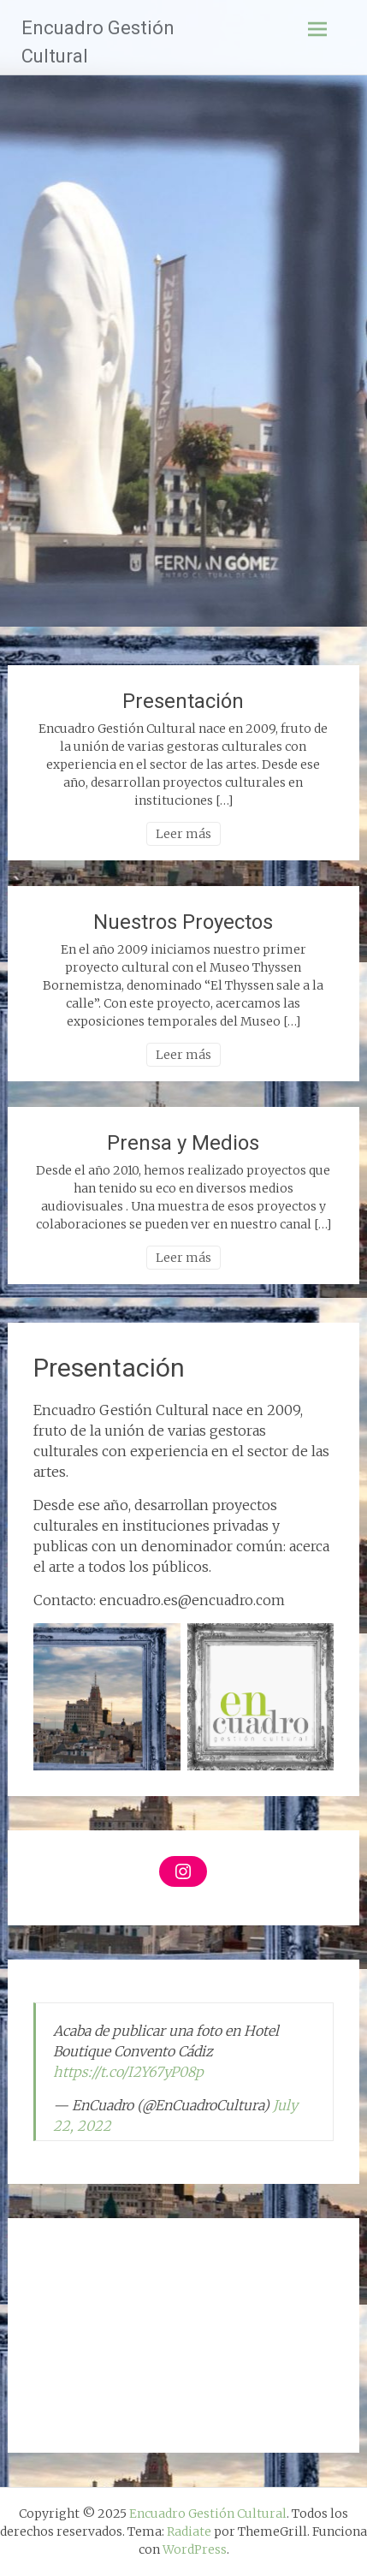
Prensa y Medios (183, 1143)
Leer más (183, 834)
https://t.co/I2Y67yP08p (128, 2071)
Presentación (183, 701)
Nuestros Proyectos (183, 922)
